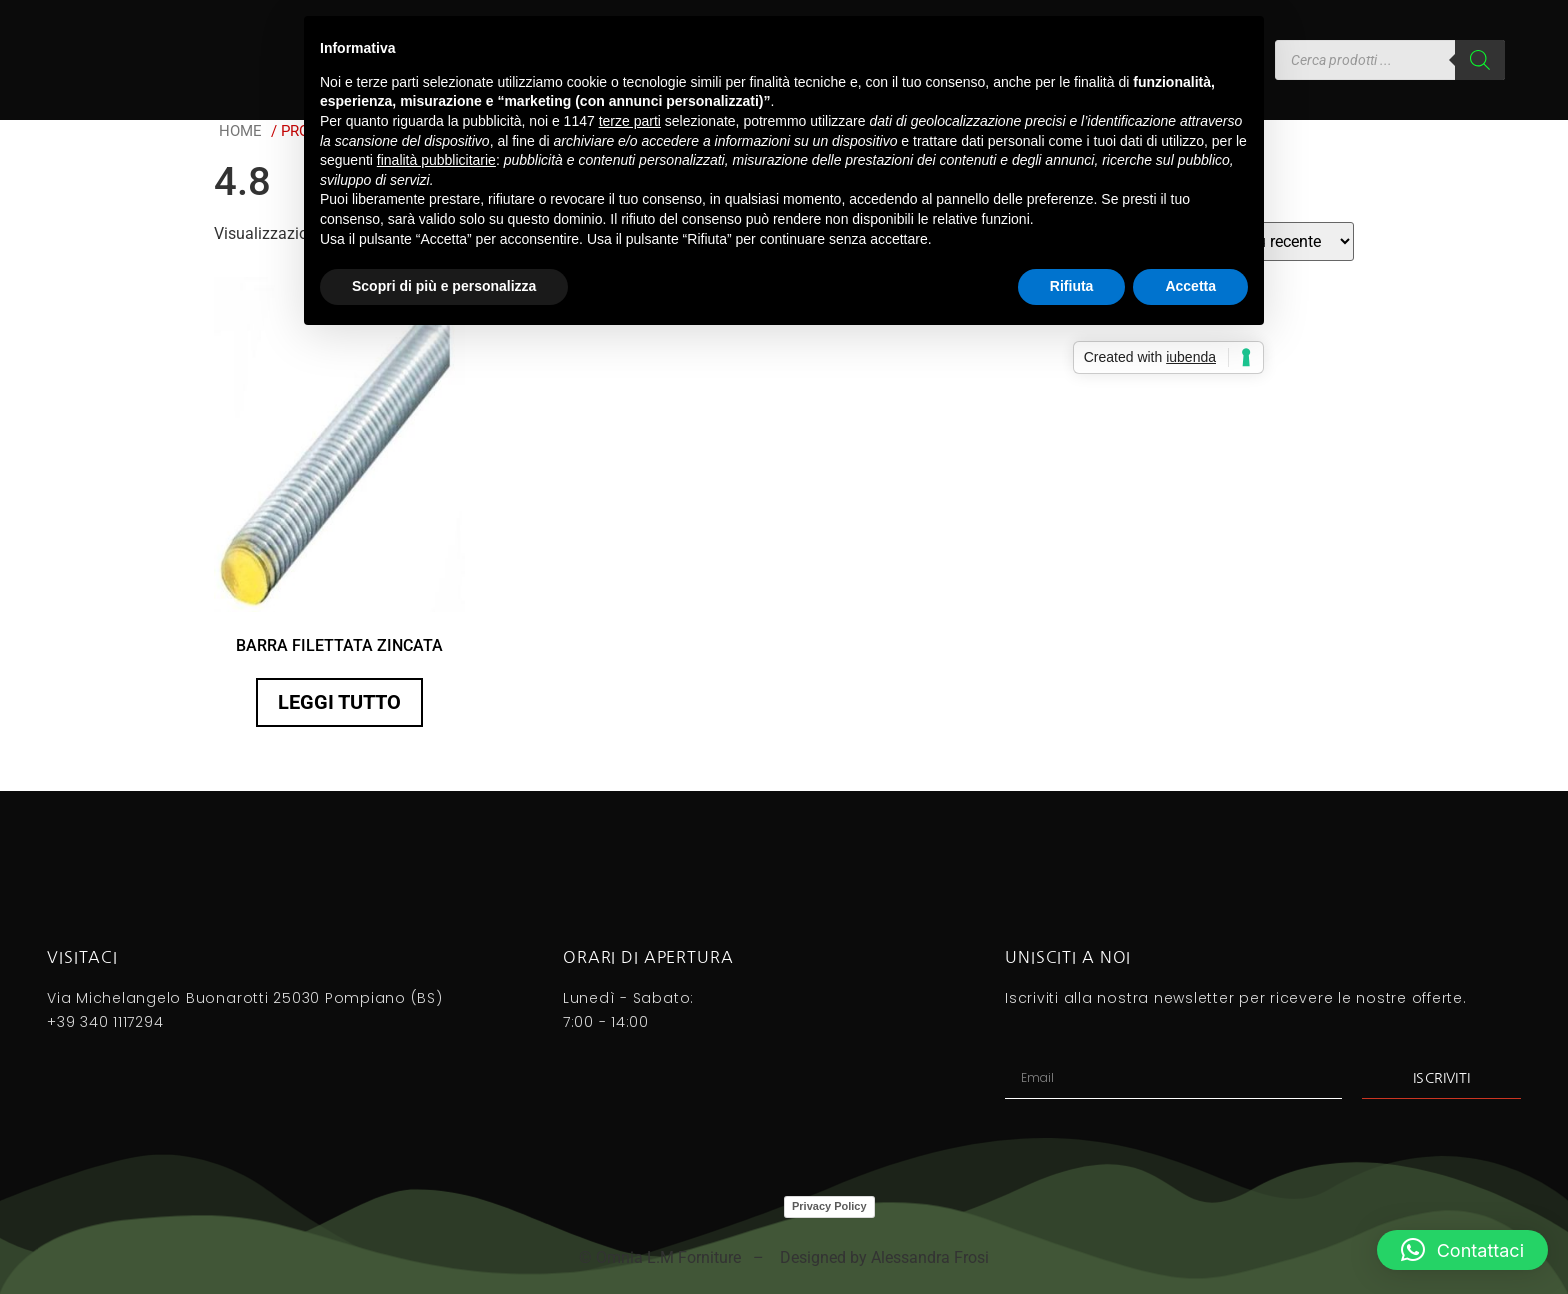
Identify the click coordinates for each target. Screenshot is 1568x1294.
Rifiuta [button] (1072, 286)
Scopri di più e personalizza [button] (444, 286)
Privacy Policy (829, 1206)
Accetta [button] (1190, 286)
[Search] (1480, 60)
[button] (1462, 1250)
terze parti (630, 121)
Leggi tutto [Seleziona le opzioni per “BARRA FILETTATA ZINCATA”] (339, 702)
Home (240, 131)
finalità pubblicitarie (436, 160)
